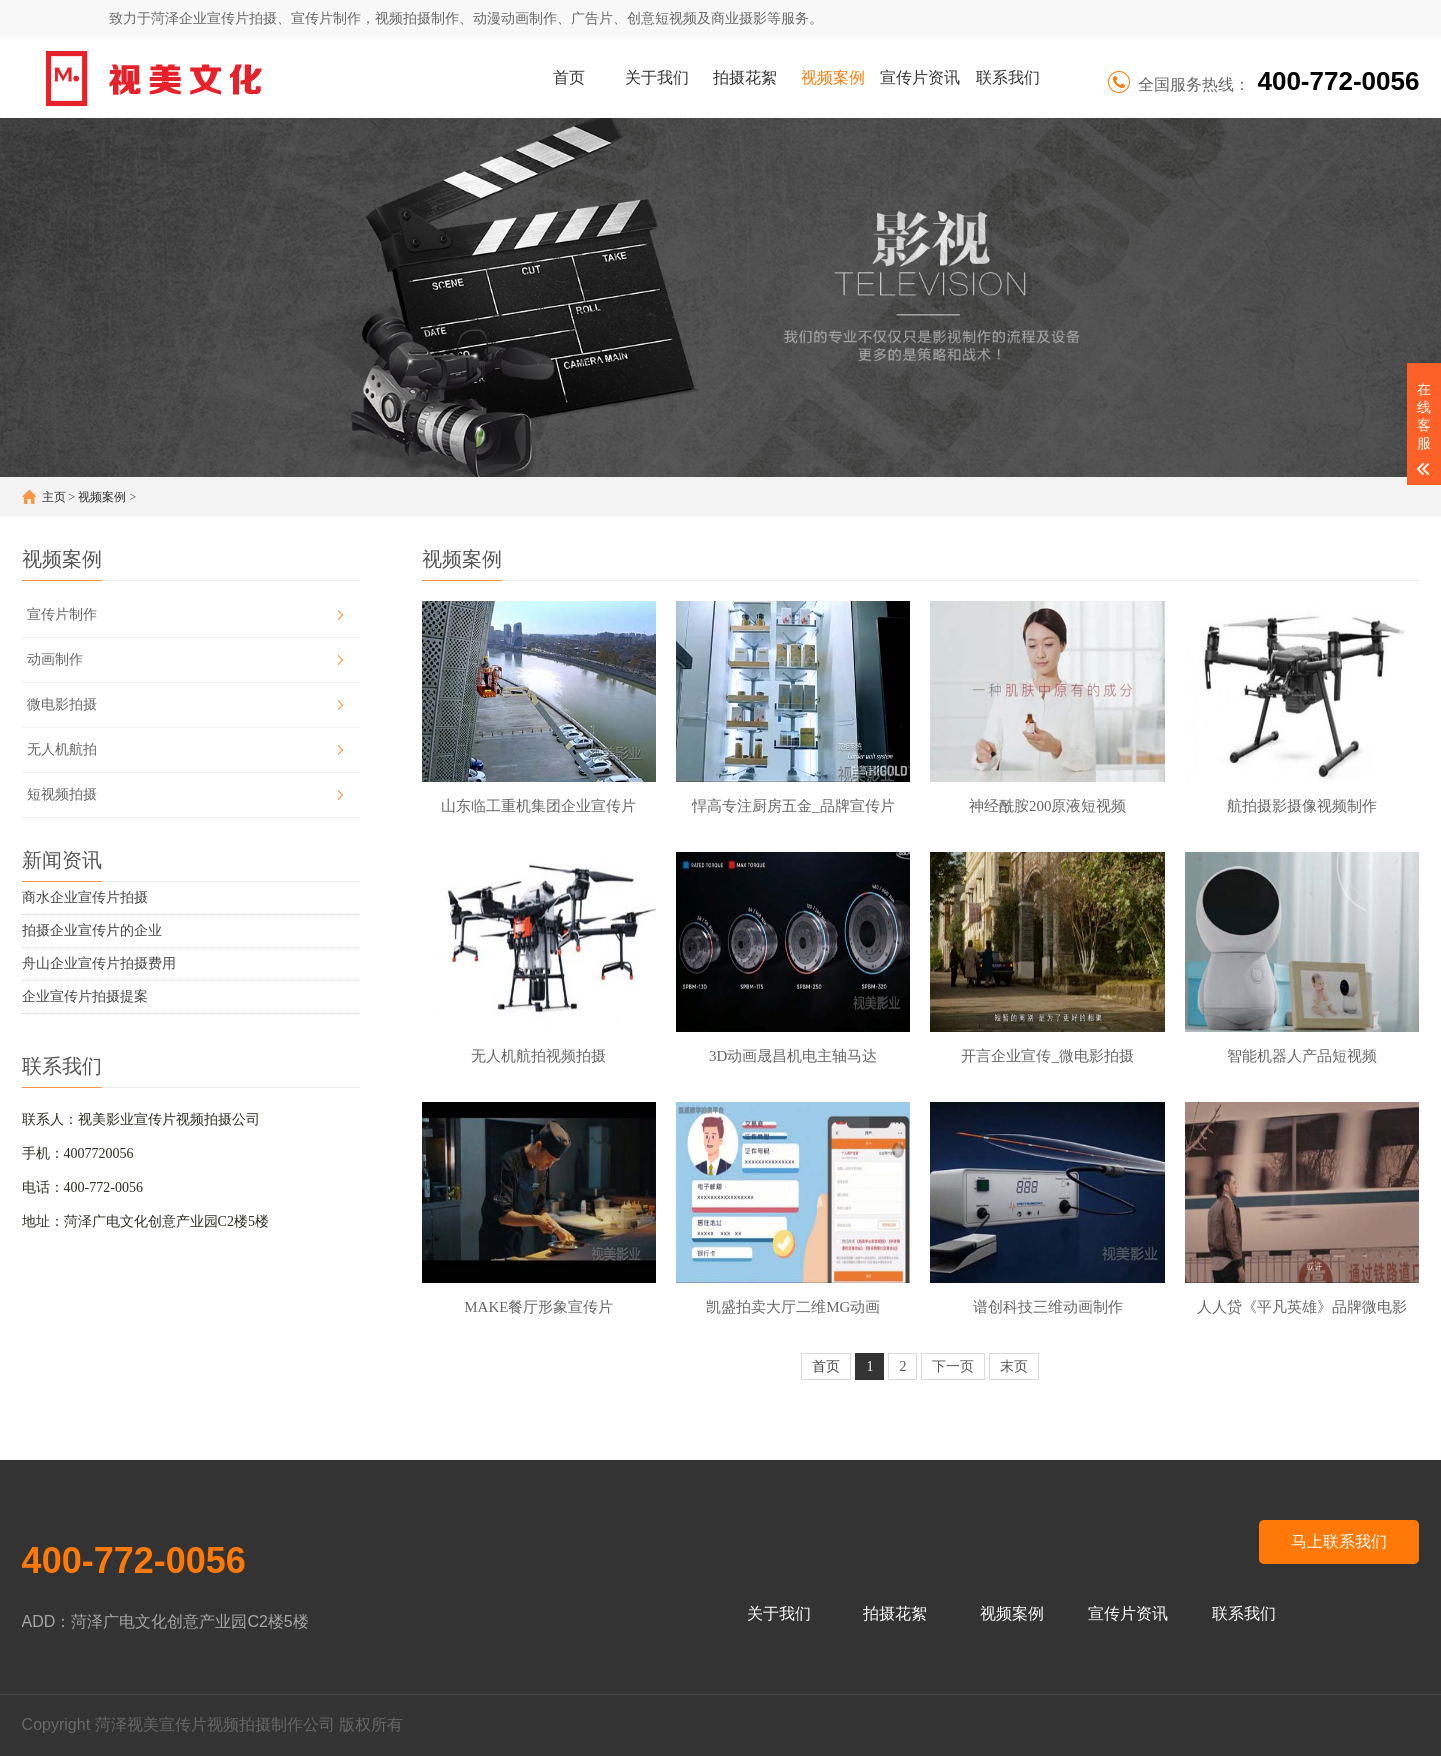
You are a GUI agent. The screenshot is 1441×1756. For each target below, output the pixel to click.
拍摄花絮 (745, 77)
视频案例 (833, 77)
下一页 (953, 1366)
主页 (54, 497)
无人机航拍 (62, 749)
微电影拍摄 (62, 704)
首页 (569, 77)
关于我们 (657, 77)
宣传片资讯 (920, 77)
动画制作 (55, 659)
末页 (1014, 1366)
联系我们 (1008, 77)
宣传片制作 (62, 614)
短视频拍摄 (62, 794)
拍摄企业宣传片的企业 (92, 930)
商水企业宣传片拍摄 (85, 897)
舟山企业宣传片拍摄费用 (99, 963)
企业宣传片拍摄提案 (85, 996)
